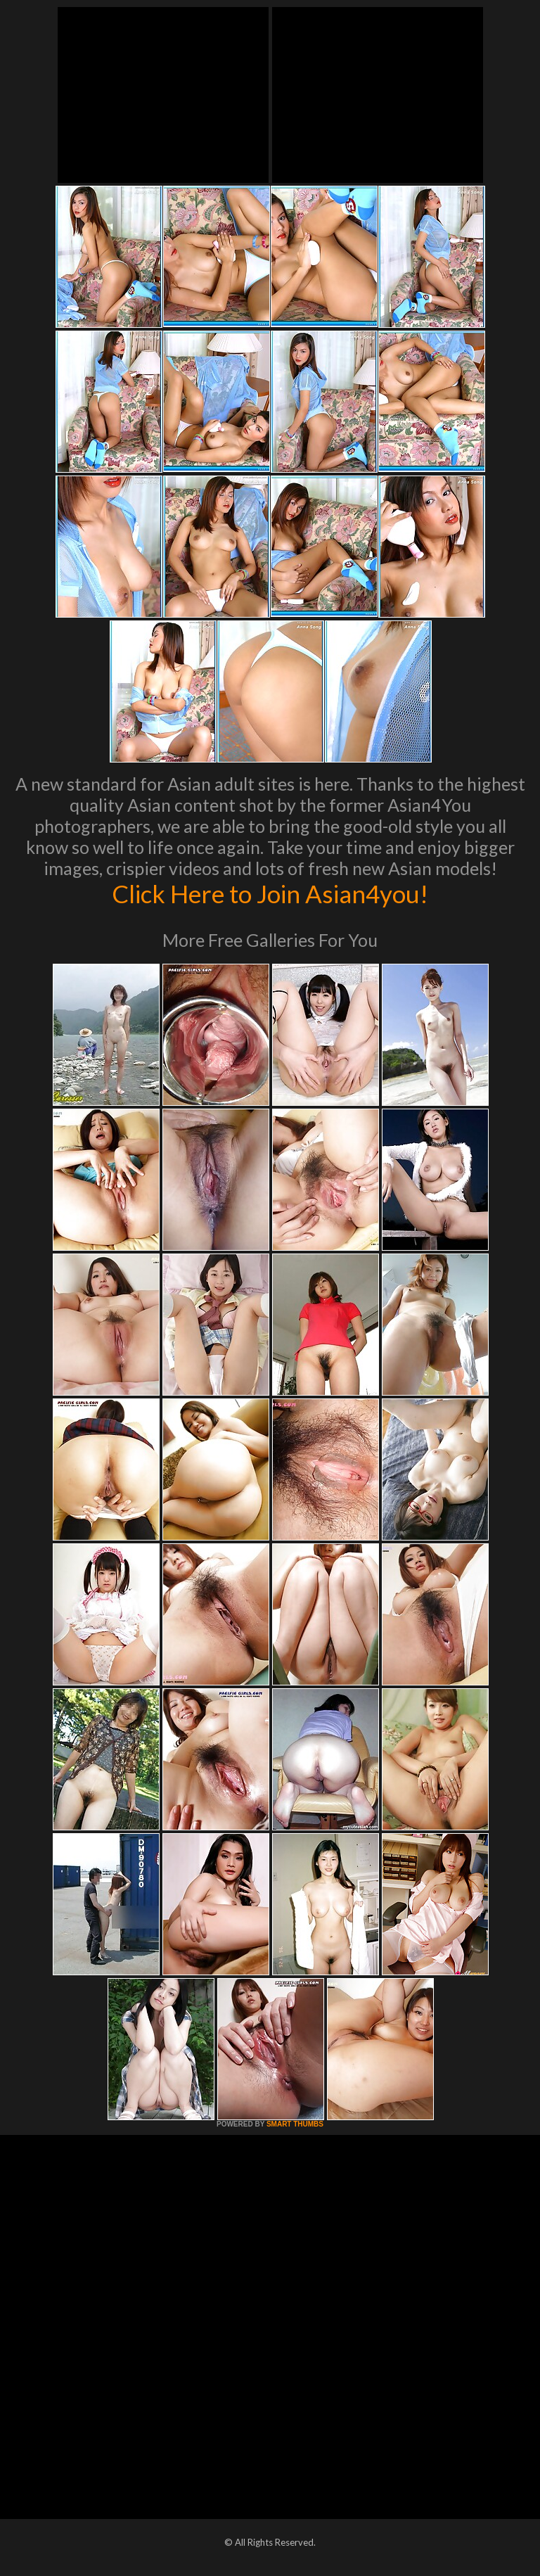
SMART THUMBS (294, 2124)
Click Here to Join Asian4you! (270, 893)
